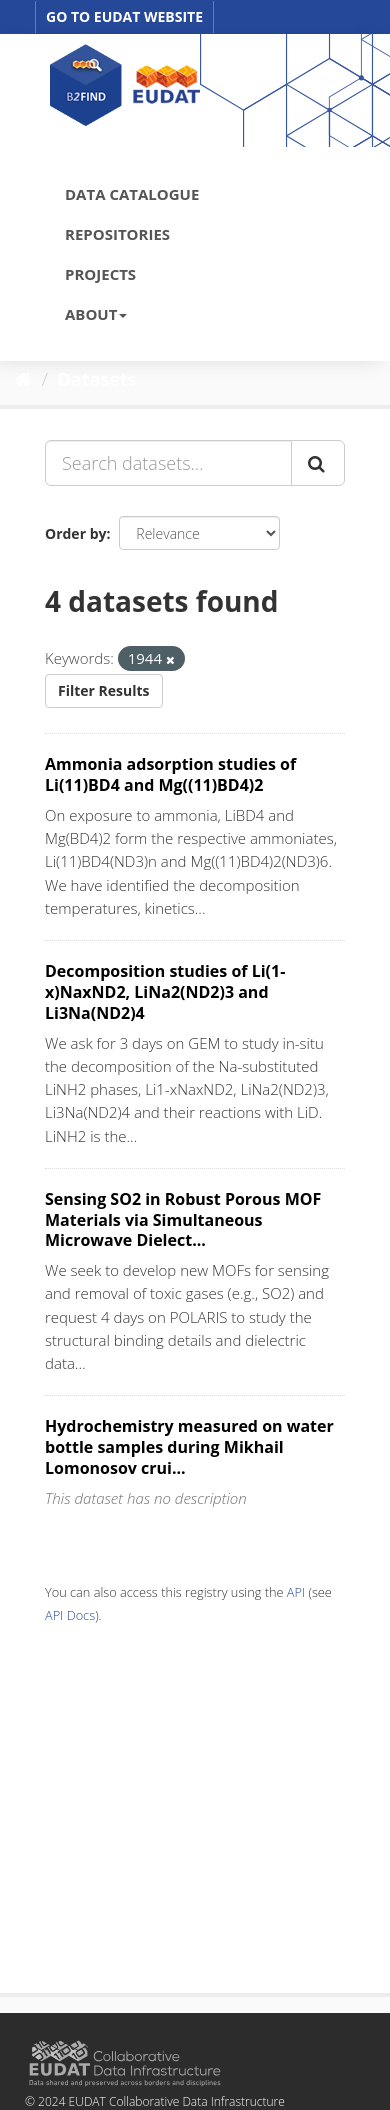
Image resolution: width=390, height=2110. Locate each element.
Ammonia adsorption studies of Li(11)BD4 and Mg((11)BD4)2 (170, 774)
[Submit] (318, 463)
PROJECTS (100, 274)
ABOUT (96, 314)
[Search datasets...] (168, 463)
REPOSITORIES (117, 234)
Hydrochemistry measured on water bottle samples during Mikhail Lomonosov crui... (189, 1447)
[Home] (23, 379)
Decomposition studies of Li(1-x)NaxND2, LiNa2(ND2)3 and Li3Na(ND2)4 (165, 992)
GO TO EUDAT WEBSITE (124, 16)
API (296, 1592)
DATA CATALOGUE (132, 194)
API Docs (70, 1615)
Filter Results (104, 690)
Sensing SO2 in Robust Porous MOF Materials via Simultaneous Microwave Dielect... (183, 1220)
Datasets (97, 379)
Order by (75, 533)
